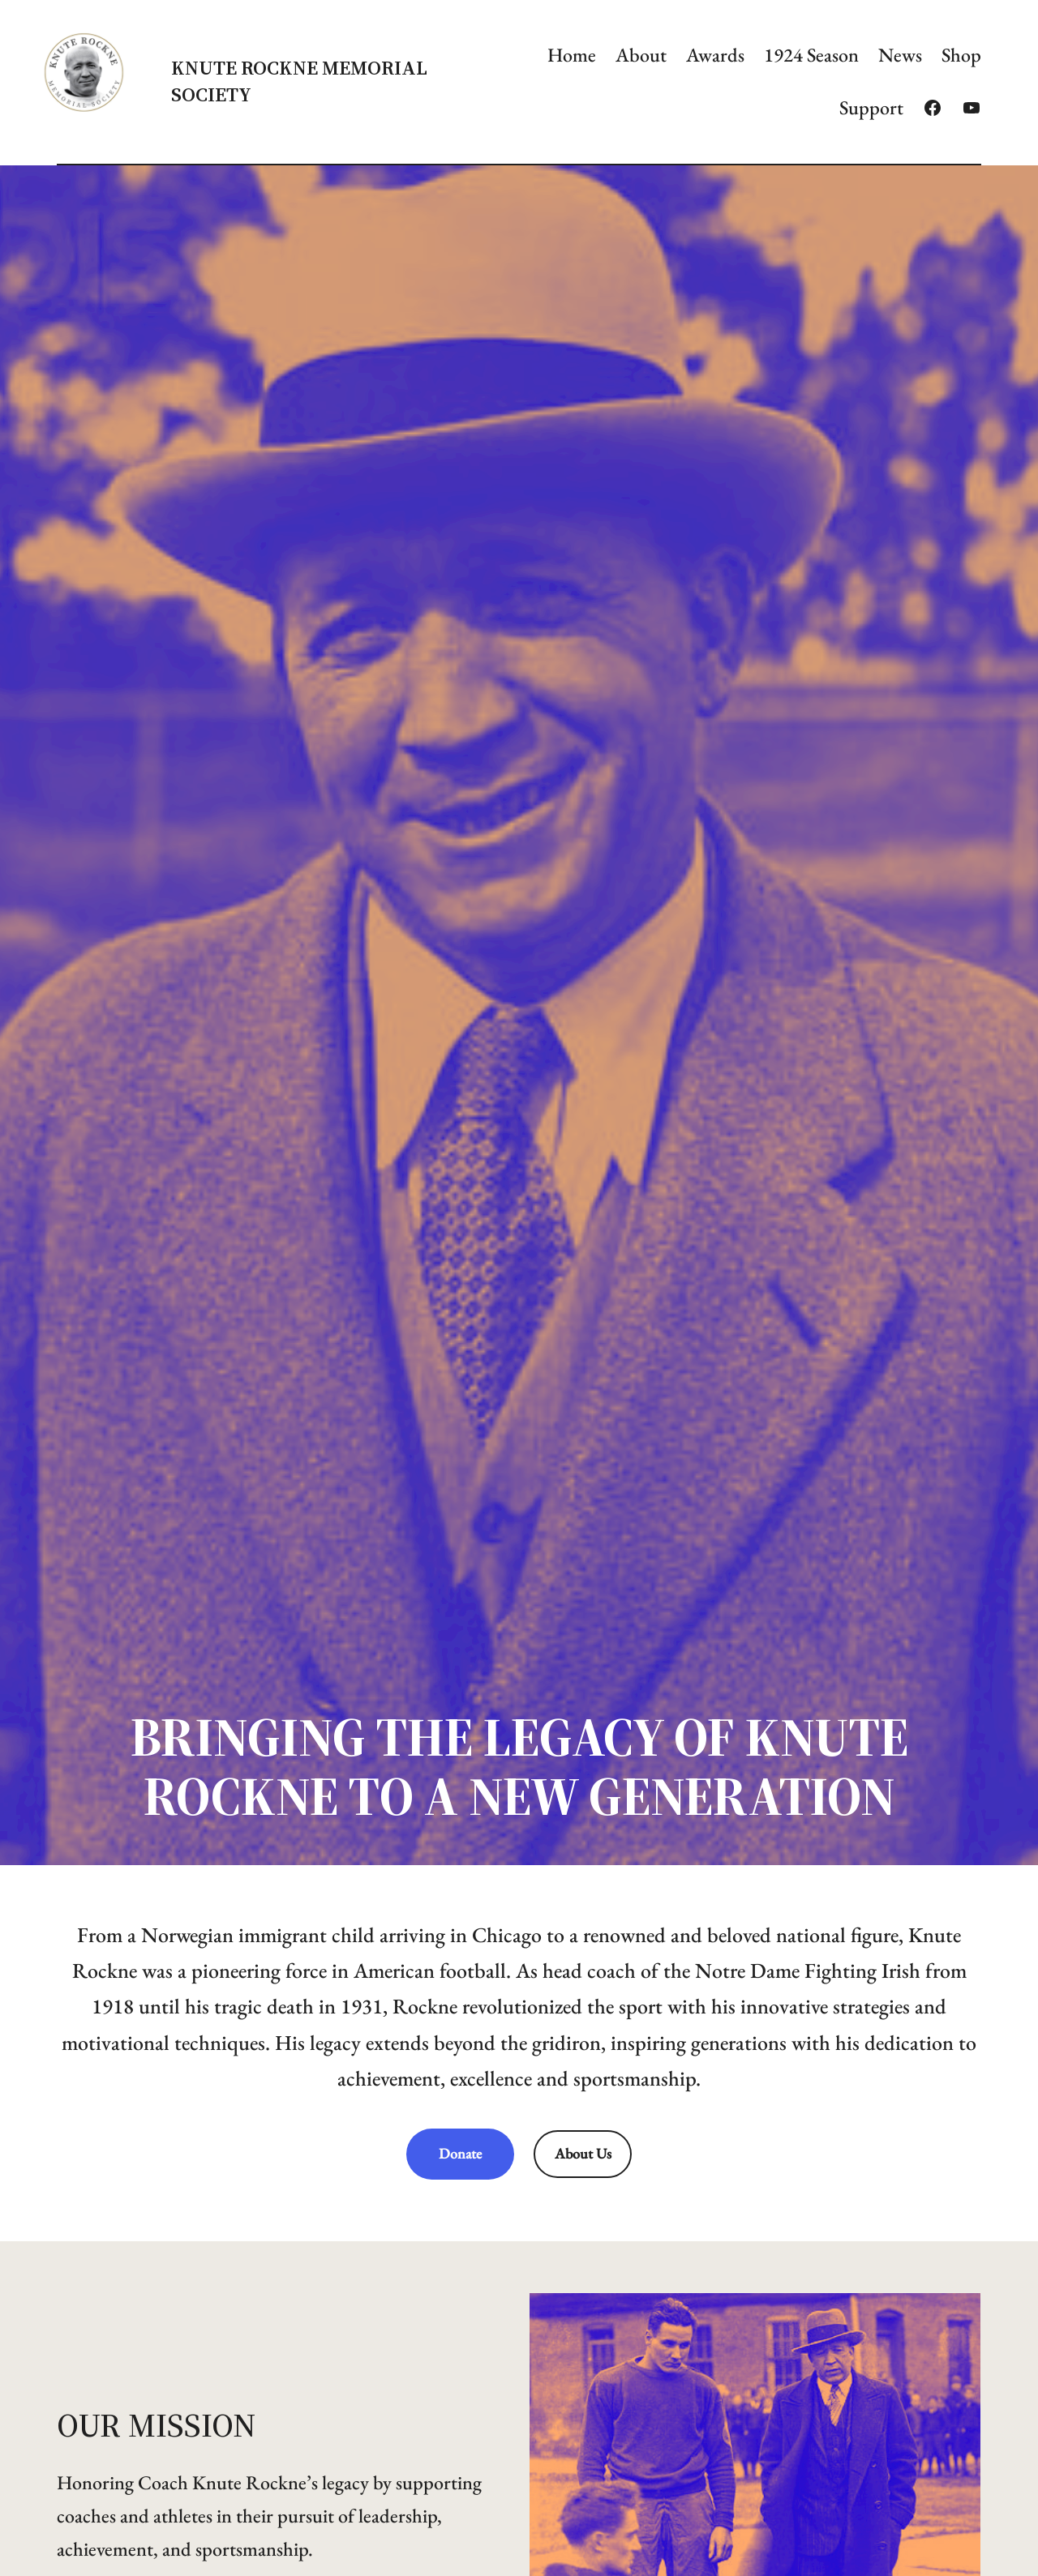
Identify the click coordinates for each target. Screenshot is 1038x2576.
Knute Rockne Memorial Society (299, 80)
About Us (583, 2153)
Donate (460, 2153)
